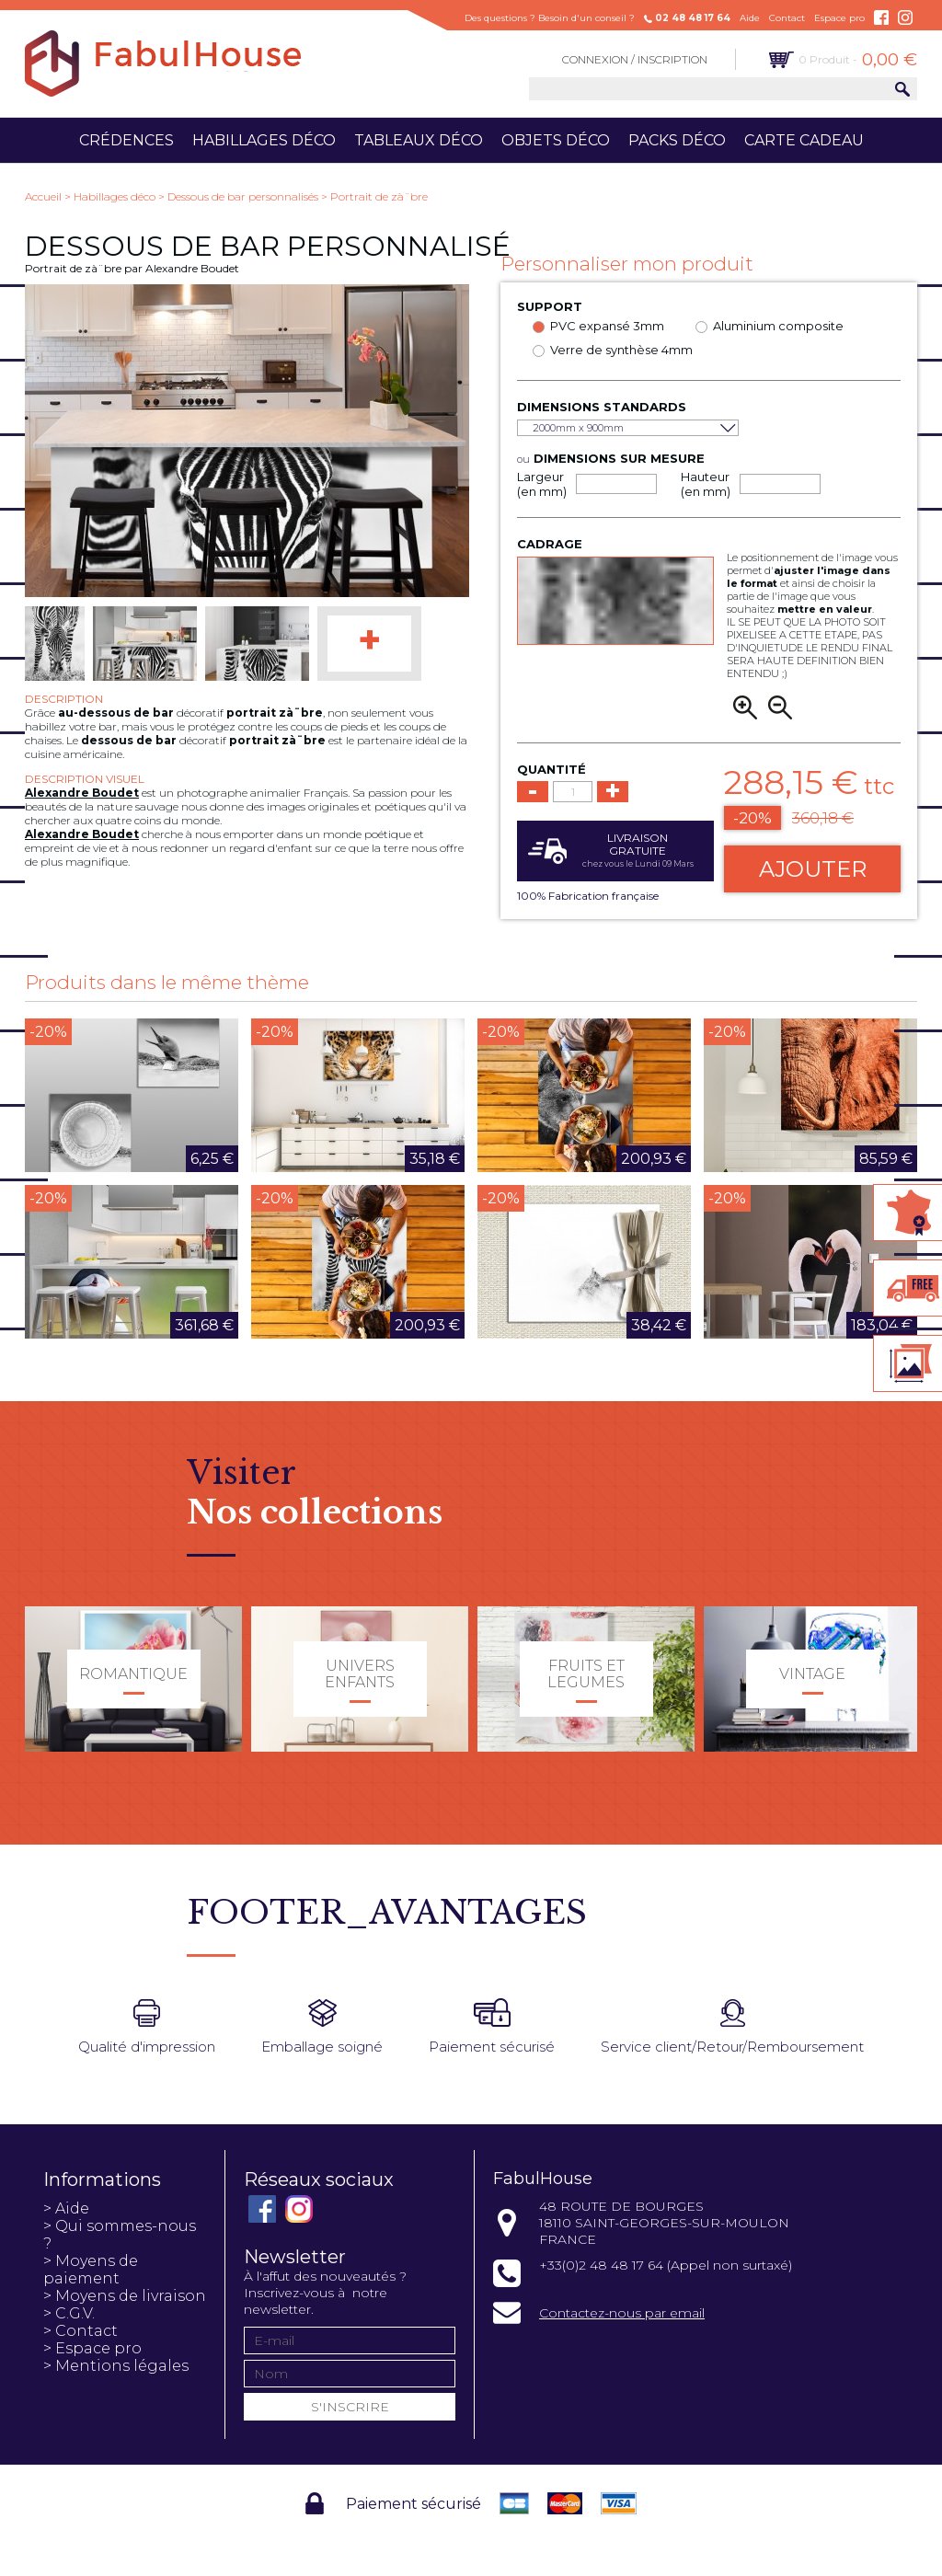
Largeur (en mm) (542, 484)
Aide (750, 18)
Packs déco (677, 140)
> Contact (80, 2331)
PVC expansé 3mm (607, 325)
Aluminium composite (778, 325)
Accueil (43, 196)
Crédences (126, 140)
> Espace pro (92, 2348)
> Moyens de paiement (90, 2269)
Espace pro (839, 18)
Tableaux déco (418, 140)
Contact (787, 18)
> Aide (66, 2208)
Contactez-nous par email (622, 2313)
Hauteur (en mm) (705, 484)
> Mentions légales (116, 2366)
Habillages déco (264, 140)
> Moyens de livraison (124, 2296)
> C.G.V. (69, 2313)
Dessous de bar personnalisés (242, 196)
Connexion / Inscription (634, 59)
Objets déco (555, 140)
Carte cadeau (804, 140)
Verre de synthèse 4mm (621, 349)
